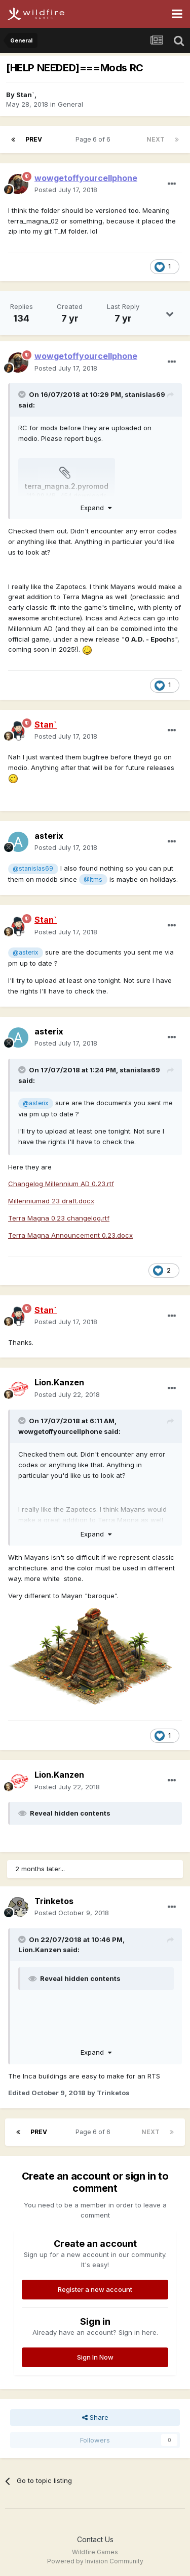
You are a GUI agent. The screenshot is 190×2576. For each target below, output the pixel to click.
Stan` (25, 95)
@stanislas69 (33, 868)
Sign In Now (95, 2357)
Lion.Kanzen (59, 1382)
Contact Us (95, 2539)
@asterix (25, 952)
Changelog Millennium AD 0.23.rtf (61, 1184)
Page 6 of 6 (94, 139)
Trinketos (53, 1901)
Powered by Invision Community (95, 2561)
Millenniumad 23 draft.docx (51, 1201)
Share (95, 2417)
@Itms (93, 879)
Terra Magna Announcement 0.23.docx (70, 1235)
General (70, 104)
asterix (48, 836)
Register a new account (95, 2289)
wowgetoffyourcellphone (60, 1431)
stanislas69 (145, 394)
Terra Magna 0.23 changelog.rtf (58, 1218)
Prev (33, 139)
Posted (65, 190)
